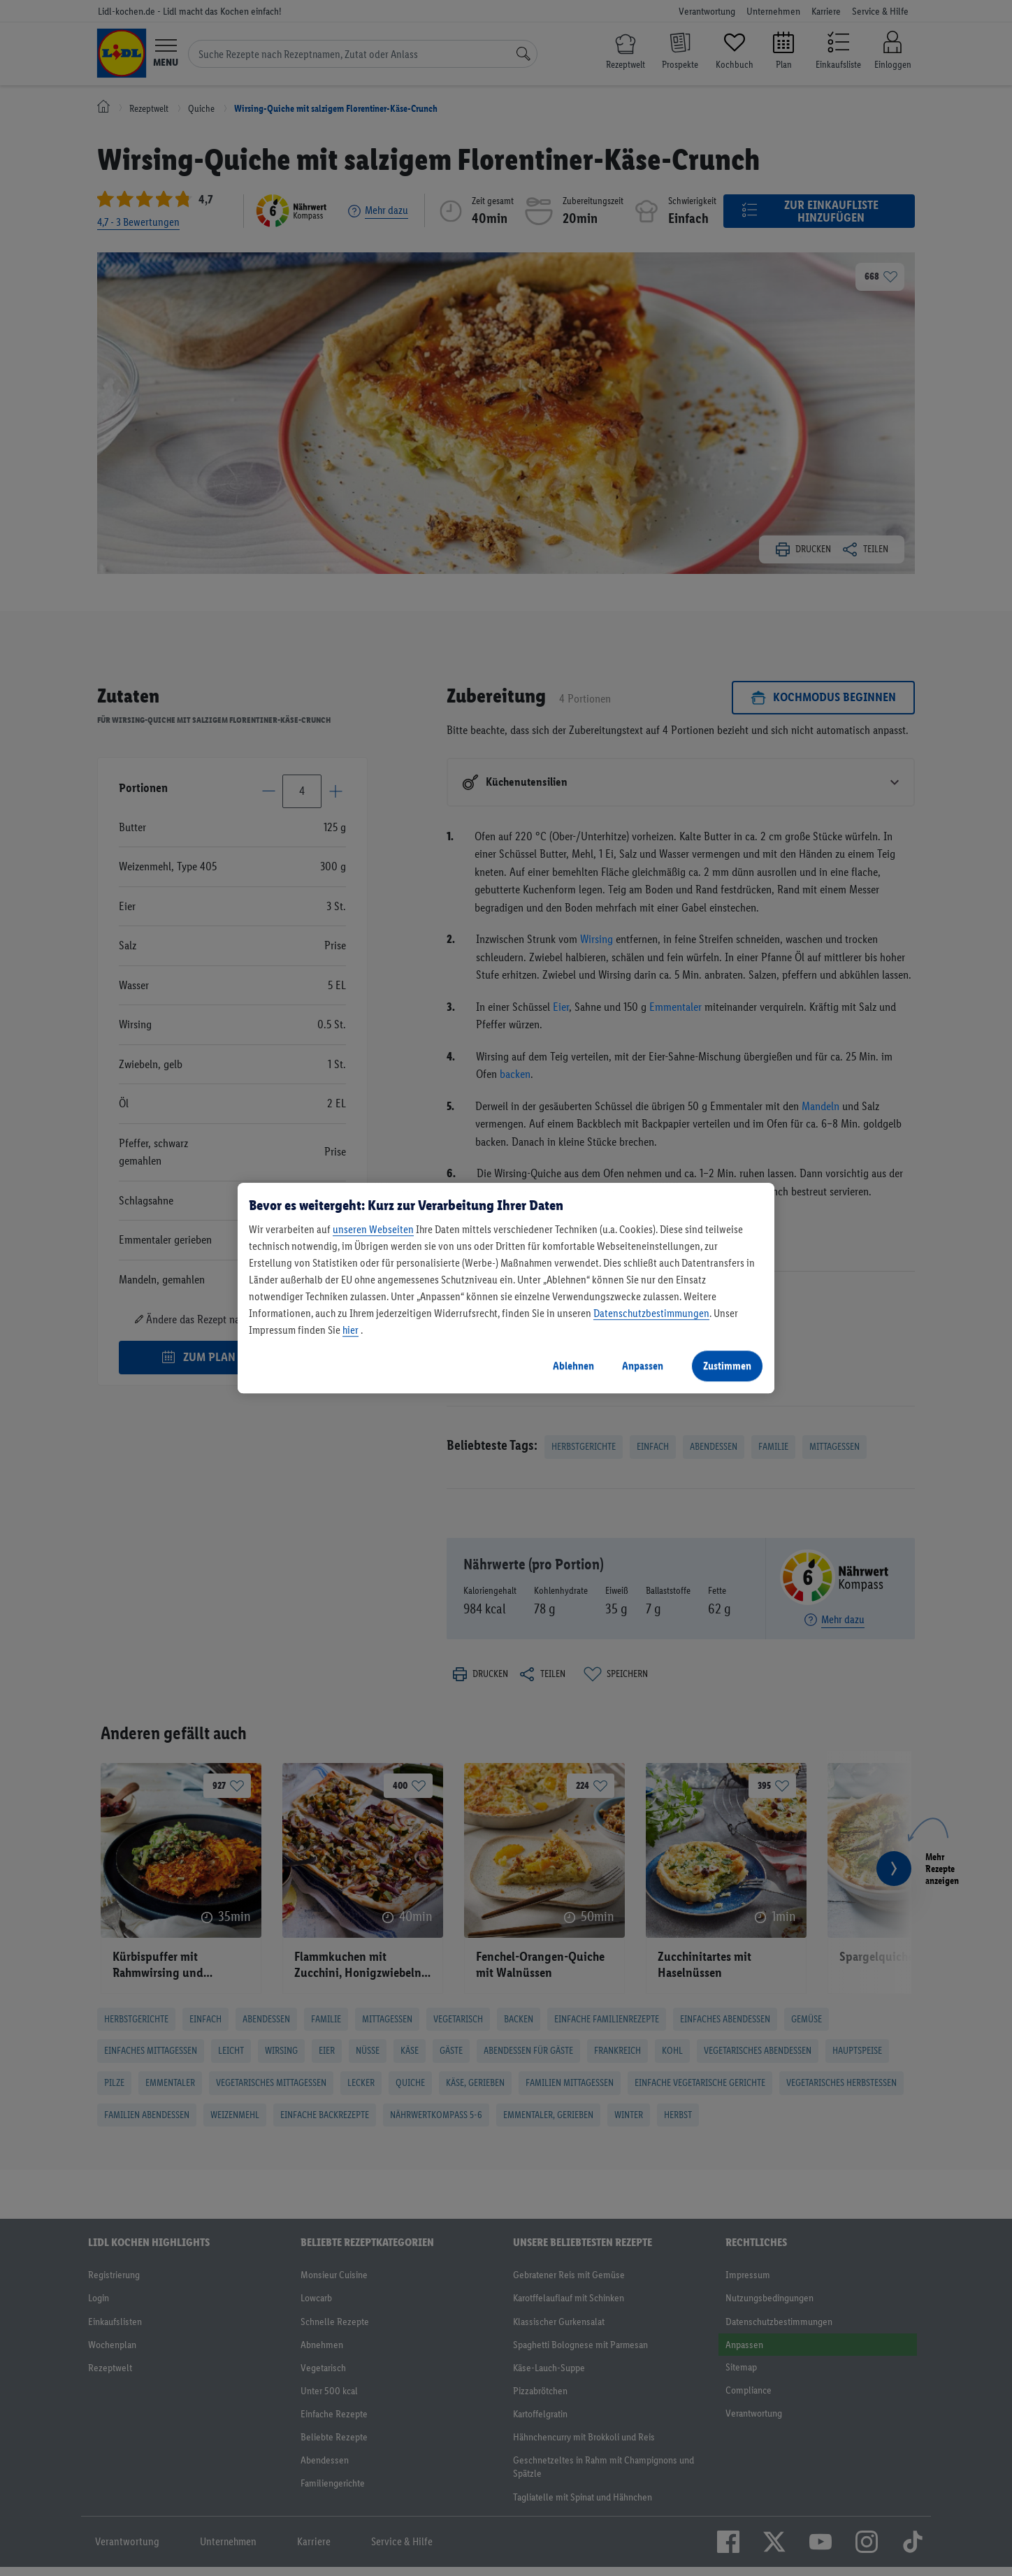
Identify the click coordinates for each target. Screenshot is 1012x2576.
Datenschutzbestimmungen (651, 1313)
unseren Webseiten (373, 1229)
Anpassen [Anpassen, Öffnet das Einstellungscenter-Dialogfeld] (642, 1365)
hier (350, 1330)
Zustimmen (727, 1365)
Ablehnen (573, 1365)
